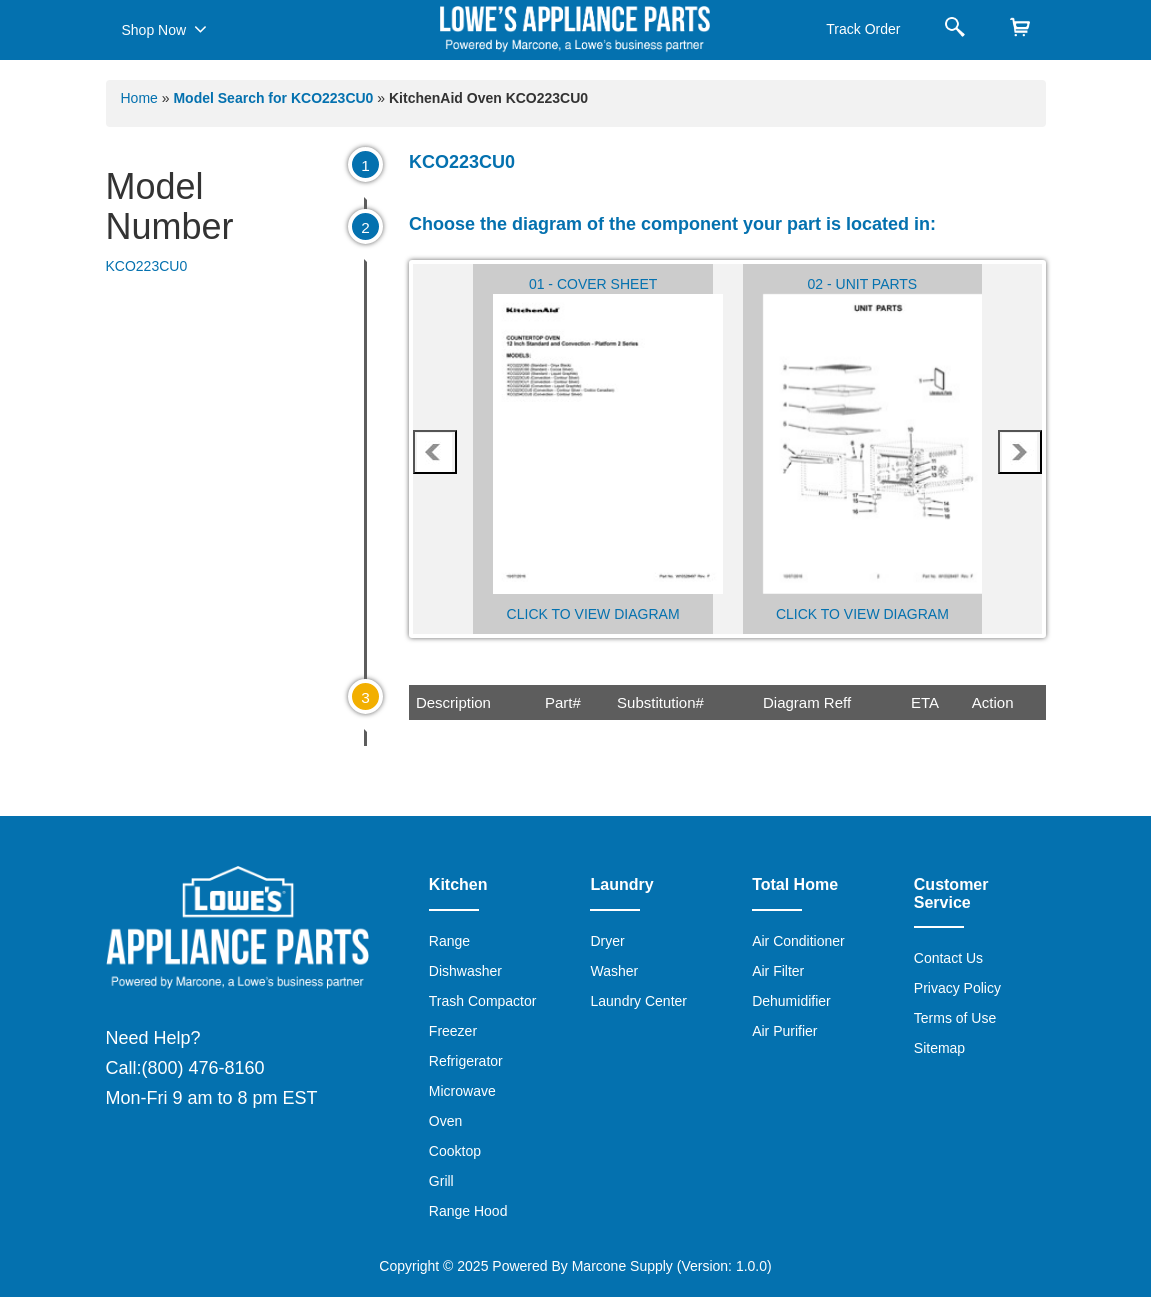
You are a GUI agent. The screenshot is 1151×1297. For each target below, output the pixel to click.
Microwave (462, 1091)
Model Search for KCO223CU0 (275, 98)
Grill (441, 1181)
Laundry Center (638, 1001)
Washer (614, 971)
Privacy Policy (957, 988)
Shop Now (164, 29)
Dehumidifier (791, 1001)
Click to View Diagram (593, 614)
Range (449, 941)
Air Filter (778, 971)
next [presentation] (1019, 452)
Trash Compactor (483, 1001)
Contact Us (948, 958)
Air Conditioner (798, 941)
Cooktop (455, 1151)
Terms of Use (955, 1018)
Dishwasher (465, 971)
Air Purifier (784, 1031)
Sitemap (939, 1048)
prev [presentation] (434, 452)
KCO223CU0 (147, 266)
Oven (445, 1121)
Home (139, 98)
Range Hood (468, 1211)
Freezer (453, 1031)
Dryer (607, 941)
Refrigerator (466, 1061)
